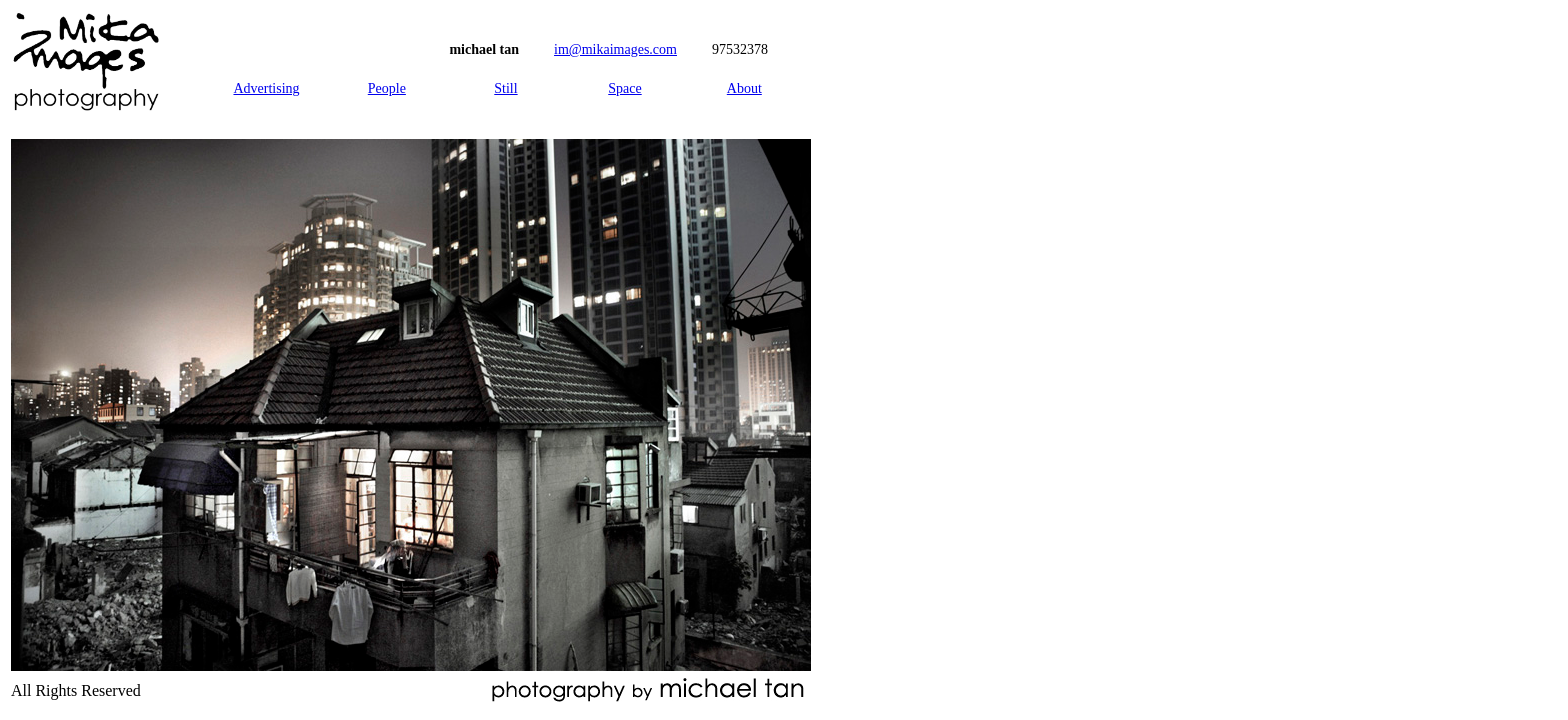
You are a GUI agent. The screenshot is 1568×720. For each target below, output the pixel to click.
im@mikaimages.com (615, 49)
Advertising (266, 88)
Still (505, 88)
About (744, 88)
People (387, 88)
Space (624, 88)
